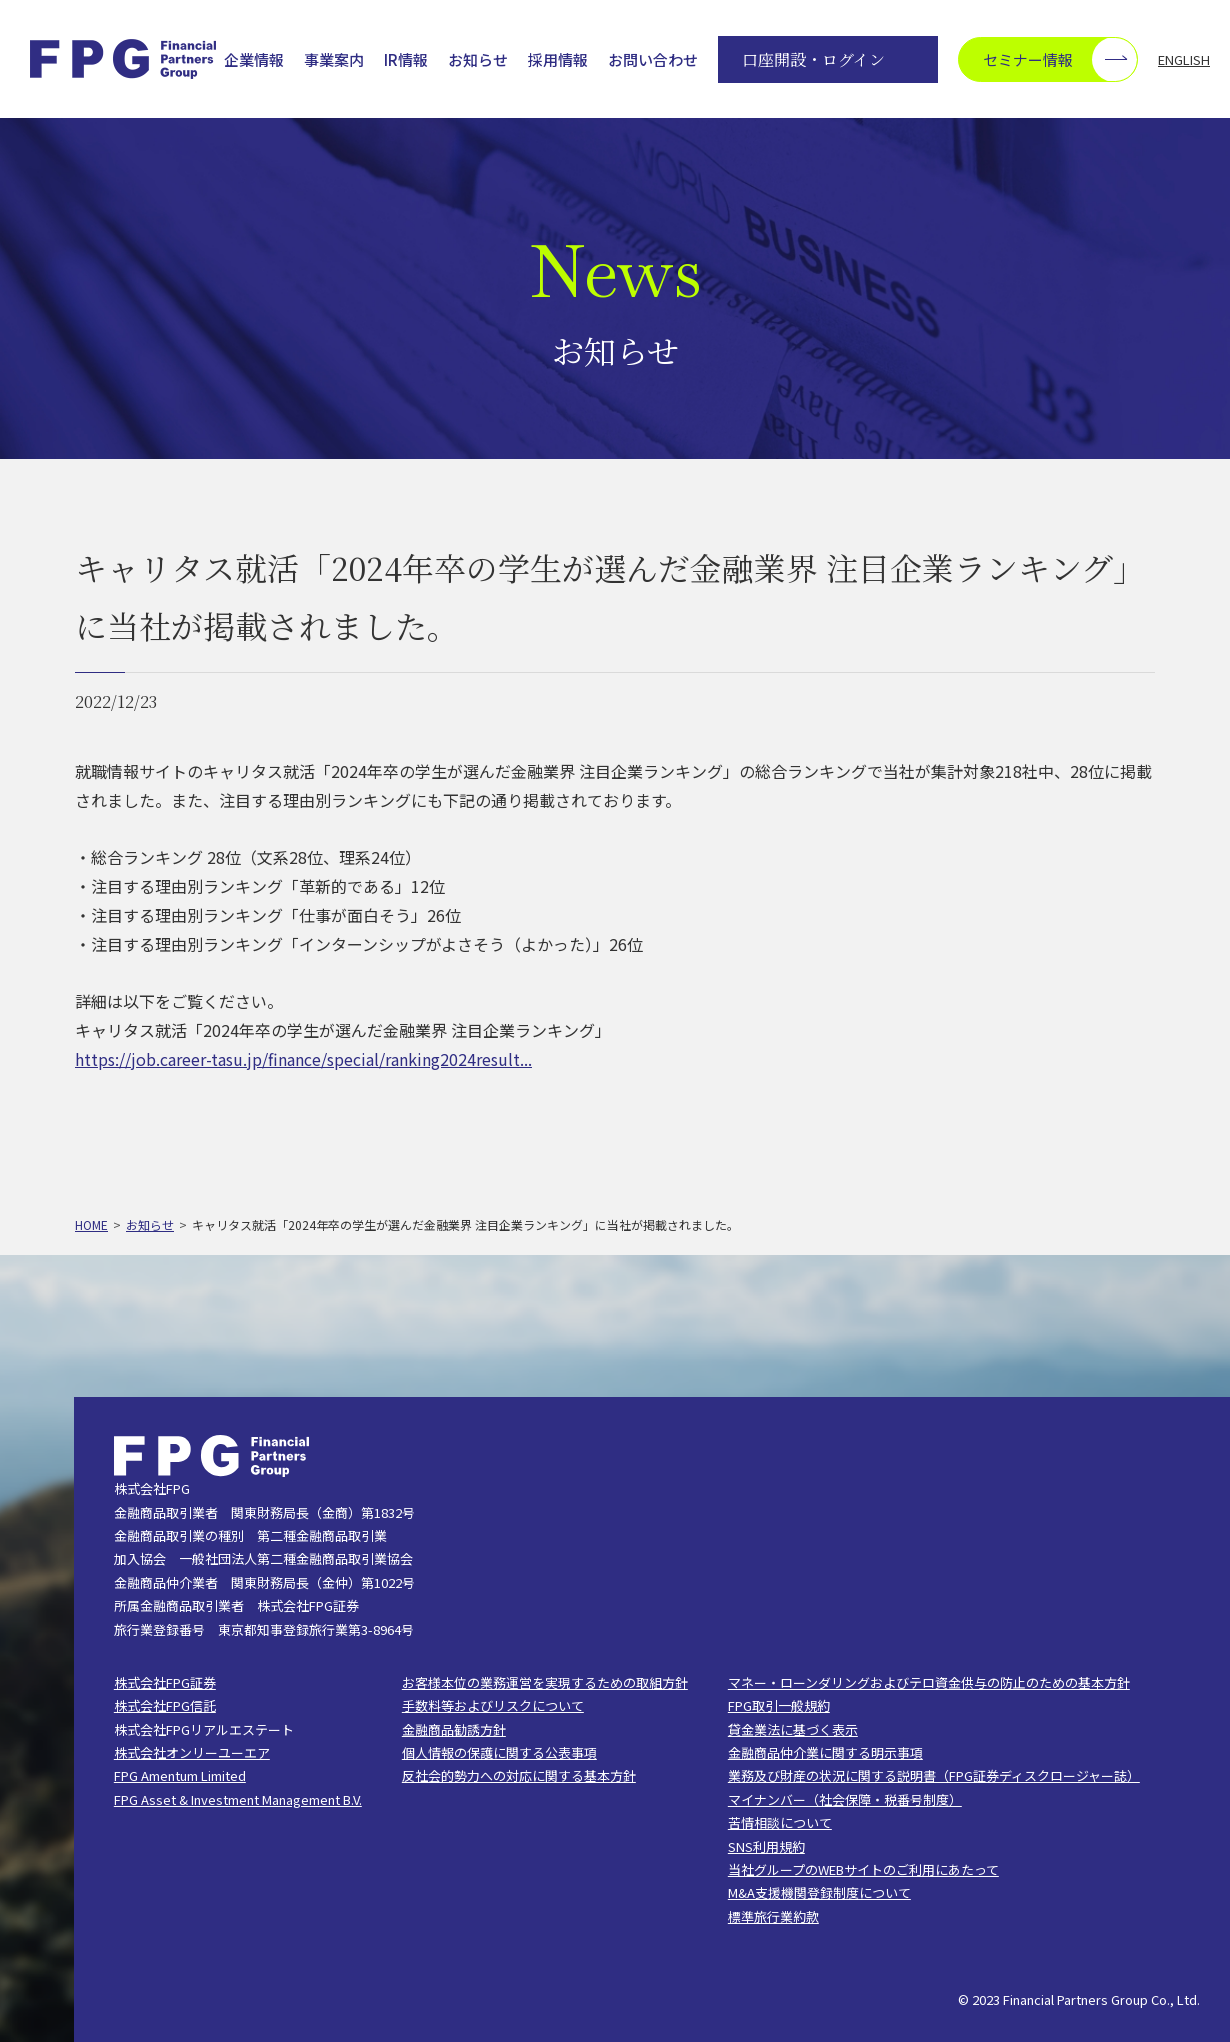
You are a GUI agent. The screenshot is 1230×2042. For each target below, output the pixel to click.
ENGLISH (1184, 59)
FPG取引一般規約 (779, 1705)
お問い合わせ (653, 60)
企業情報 (254, 60)
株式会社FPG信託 (165, 1705)
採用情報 (558, 60)
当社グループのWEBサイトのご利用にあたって (863, 1869)
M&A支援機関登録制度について (819, 1892)
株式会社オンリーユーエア (192, 1752)
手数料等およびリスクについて (493, 1705)
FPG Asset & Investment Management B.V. (238, 1799)
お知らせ (478, 60)
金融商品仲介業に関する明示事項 (825, 1752)
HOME (91, 1224)
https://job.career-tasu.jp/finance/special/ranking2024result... (303, 1059)
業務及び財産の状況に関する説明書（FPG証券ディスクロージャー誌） (934, 1775)
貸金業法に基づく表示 (793, 1729)
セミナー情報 (1060, 59)
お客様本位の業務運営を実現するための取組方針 (545, 1682)
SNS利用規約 (766, 1846)
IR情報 (406, 60)
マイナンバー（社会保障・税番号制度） (845, 1799)
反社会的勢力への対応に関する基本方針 (519, 1775)
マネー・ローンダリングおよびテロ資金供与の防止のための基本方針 (929, 1682)
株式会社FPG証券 (165, 1682)
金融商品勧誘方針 (454, 1729)
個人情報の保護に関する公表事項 (499, 1752)
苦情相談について (780, 1822)
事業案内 (334, 60)
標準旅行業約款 (773, 1916)
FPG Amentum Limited (180, 1775)
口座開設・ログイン (813, 59)
